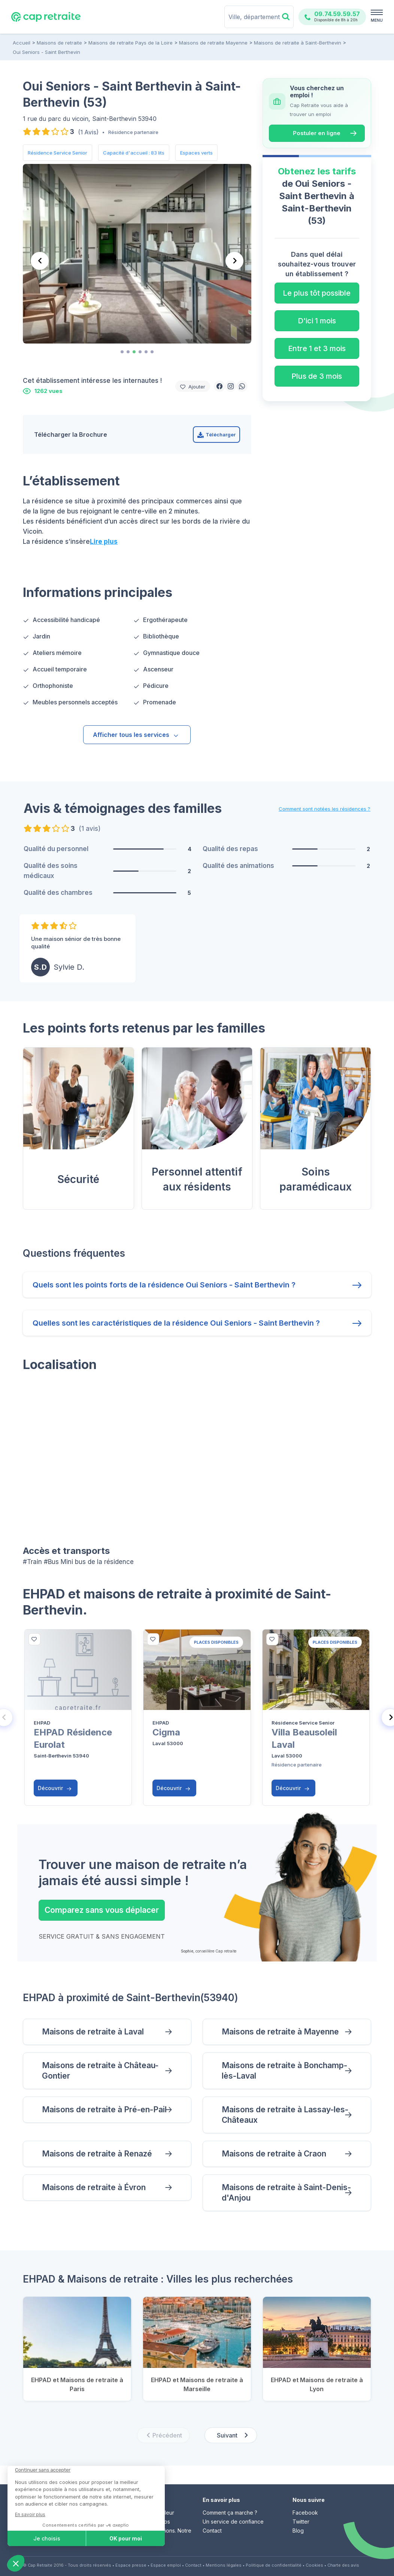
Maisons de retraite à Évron (94, 2187)
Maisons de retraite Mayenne (213, 43)
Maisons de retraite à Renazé (97, 2153)
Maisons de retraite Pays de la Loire (130, 43)
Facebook (305, 2512)
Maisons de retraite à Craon (274, 2153)
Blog (298, 2530)
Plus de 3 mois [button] (316, 376)
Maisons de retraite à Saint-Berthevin (297, 43)
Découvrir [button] (55, 1788)
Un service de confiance (233, 2521)
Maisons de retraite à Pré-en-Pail (104, 2109)
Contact (212, 2530)
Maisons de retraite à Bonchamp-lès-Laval (284, 2070)
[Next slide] (234, 261)
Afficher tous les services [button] (136, 734)
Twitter (301, 2521)
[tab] (122, 351)
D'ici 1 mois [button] (317, 320)
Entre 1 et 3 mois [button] (317, 348)
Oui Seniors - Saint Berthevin (46, 52)
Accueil (21, 43)
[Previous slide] (40, 261)
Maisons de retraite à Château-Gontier (100, 2070)
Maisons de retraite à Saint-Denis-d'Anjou (286, 2192)
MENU (377, 20)
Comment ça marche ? (230, 2512)
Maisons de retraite (59, 43)
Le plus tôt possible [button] (317, 293)
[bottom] (34, 1639)
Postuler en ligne (316, 133)
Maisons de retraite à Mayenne (280, 2031)
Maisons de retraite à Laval (93, 2031)
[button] (219, 386)
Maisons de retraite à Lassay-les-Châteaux (285, 2115)
